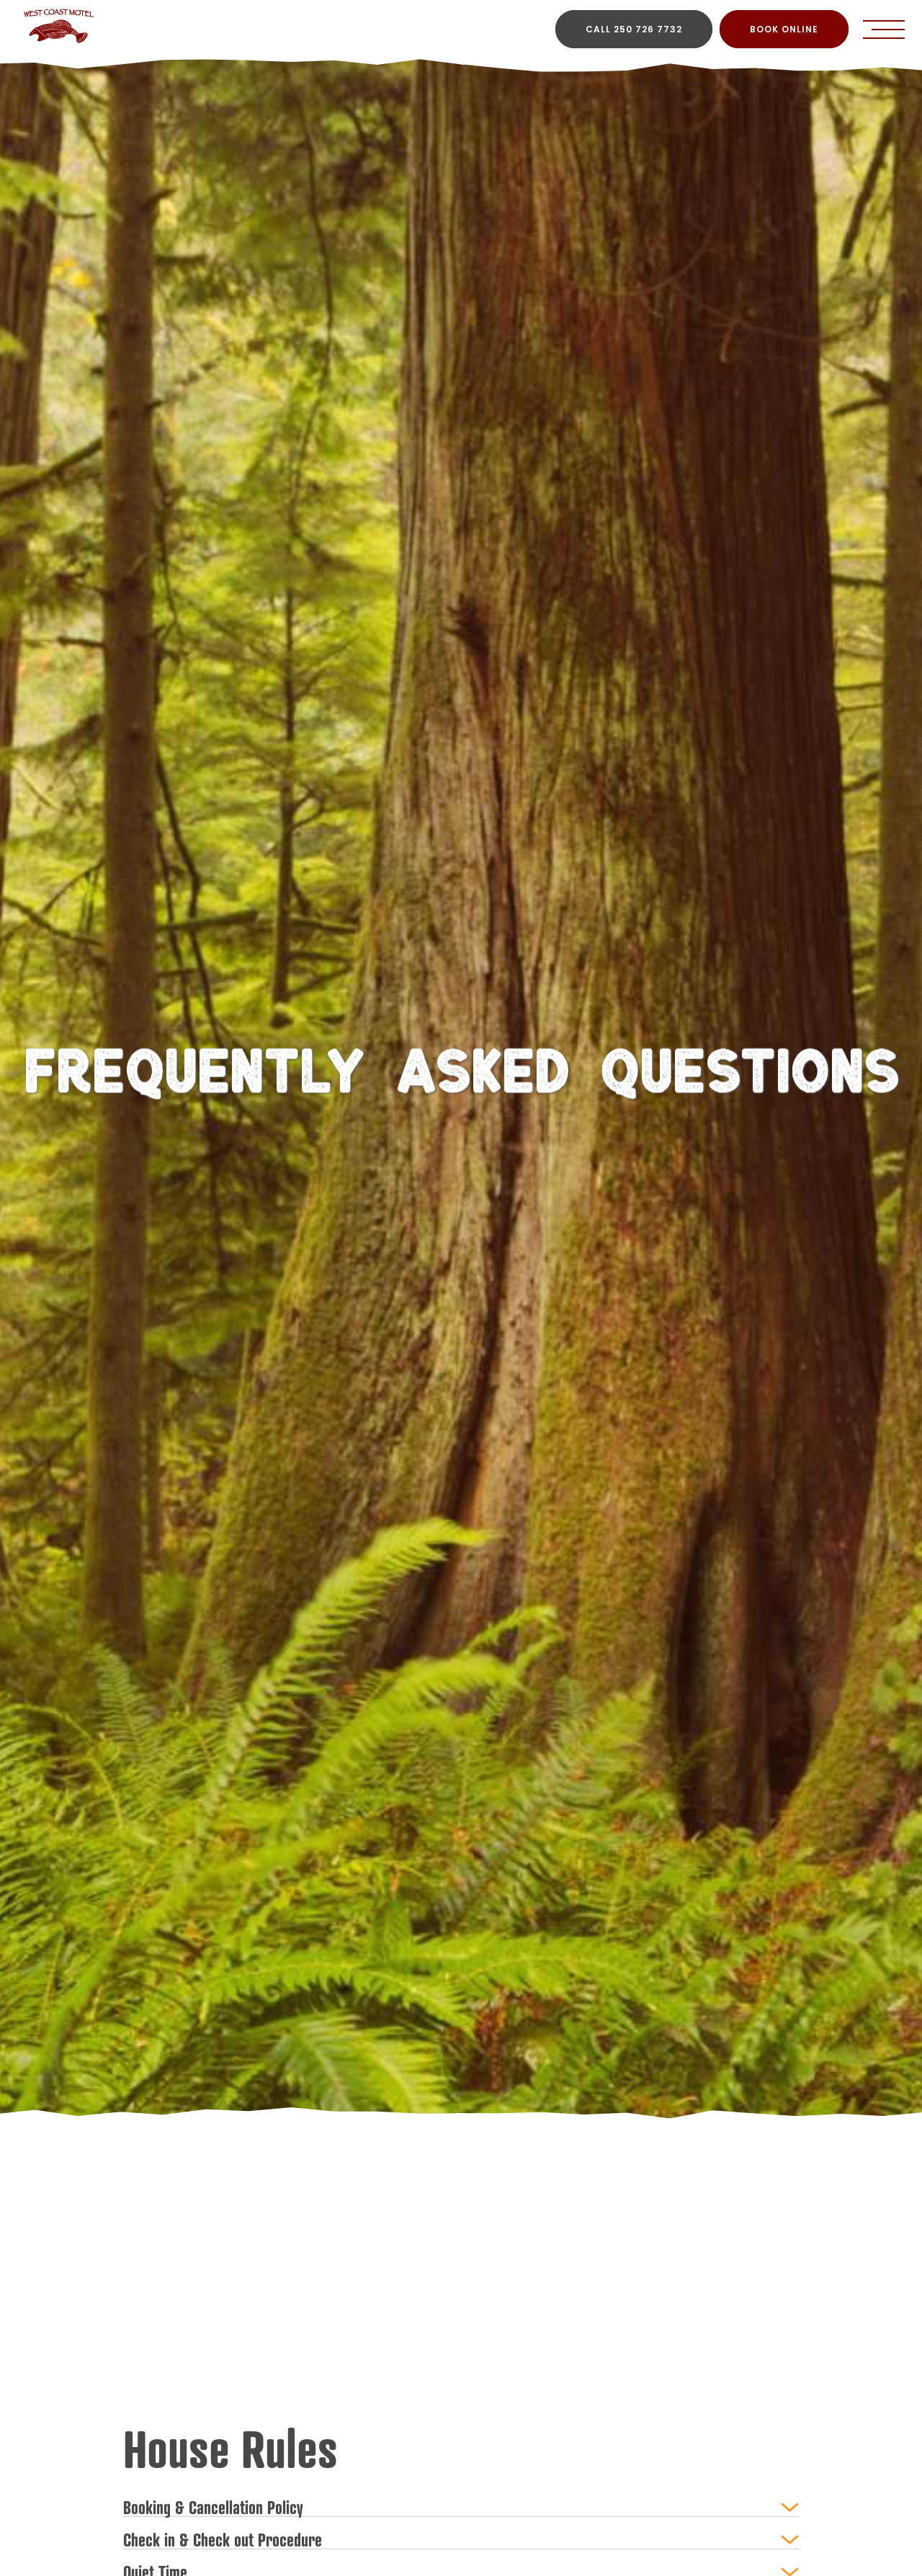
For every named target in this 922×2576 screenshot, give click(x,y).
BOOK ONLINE (784, 29)
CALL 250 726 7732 (634, 29)
